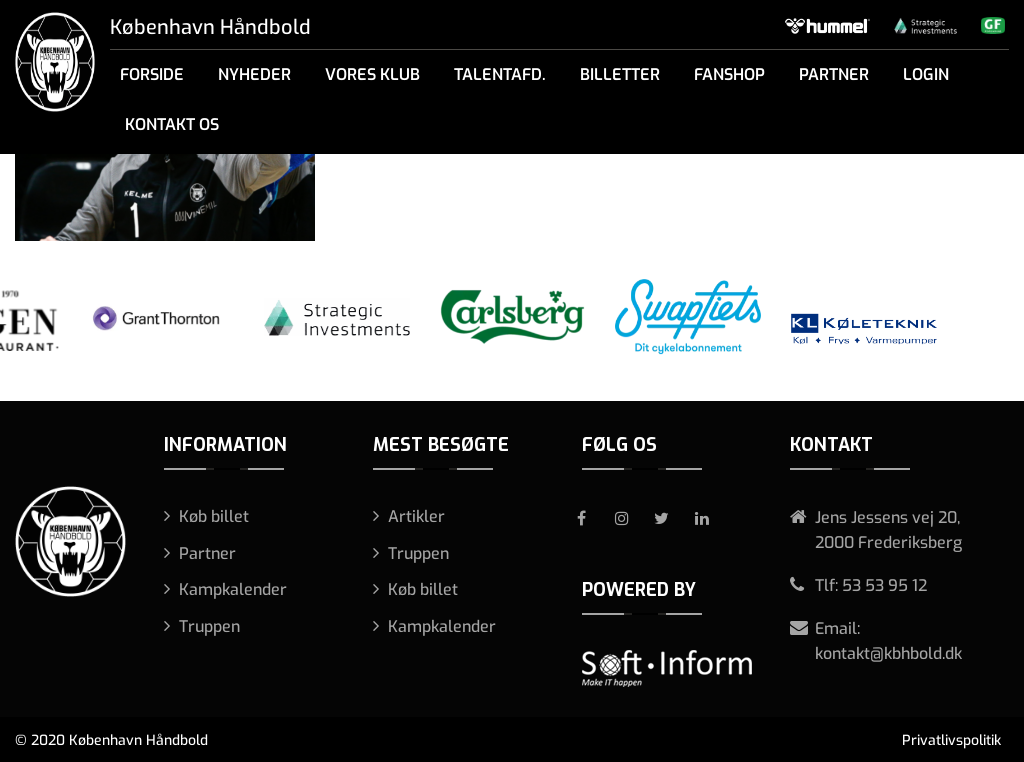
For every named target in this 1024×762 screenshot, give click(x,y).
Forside (152, 74)
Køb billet (214, 516)
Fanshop (729, 74)
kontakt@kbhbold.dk (888, 653)
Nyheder (254, 74)
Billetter (620, 74)
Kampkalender (233, 589)
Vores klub (372, 74)
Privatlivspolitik (951, 740)
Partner (834, 74)
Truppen (209, 626)
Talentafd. (500, 74)
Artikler (416, 516)
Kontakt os (172, 124)
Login (926, 74)
